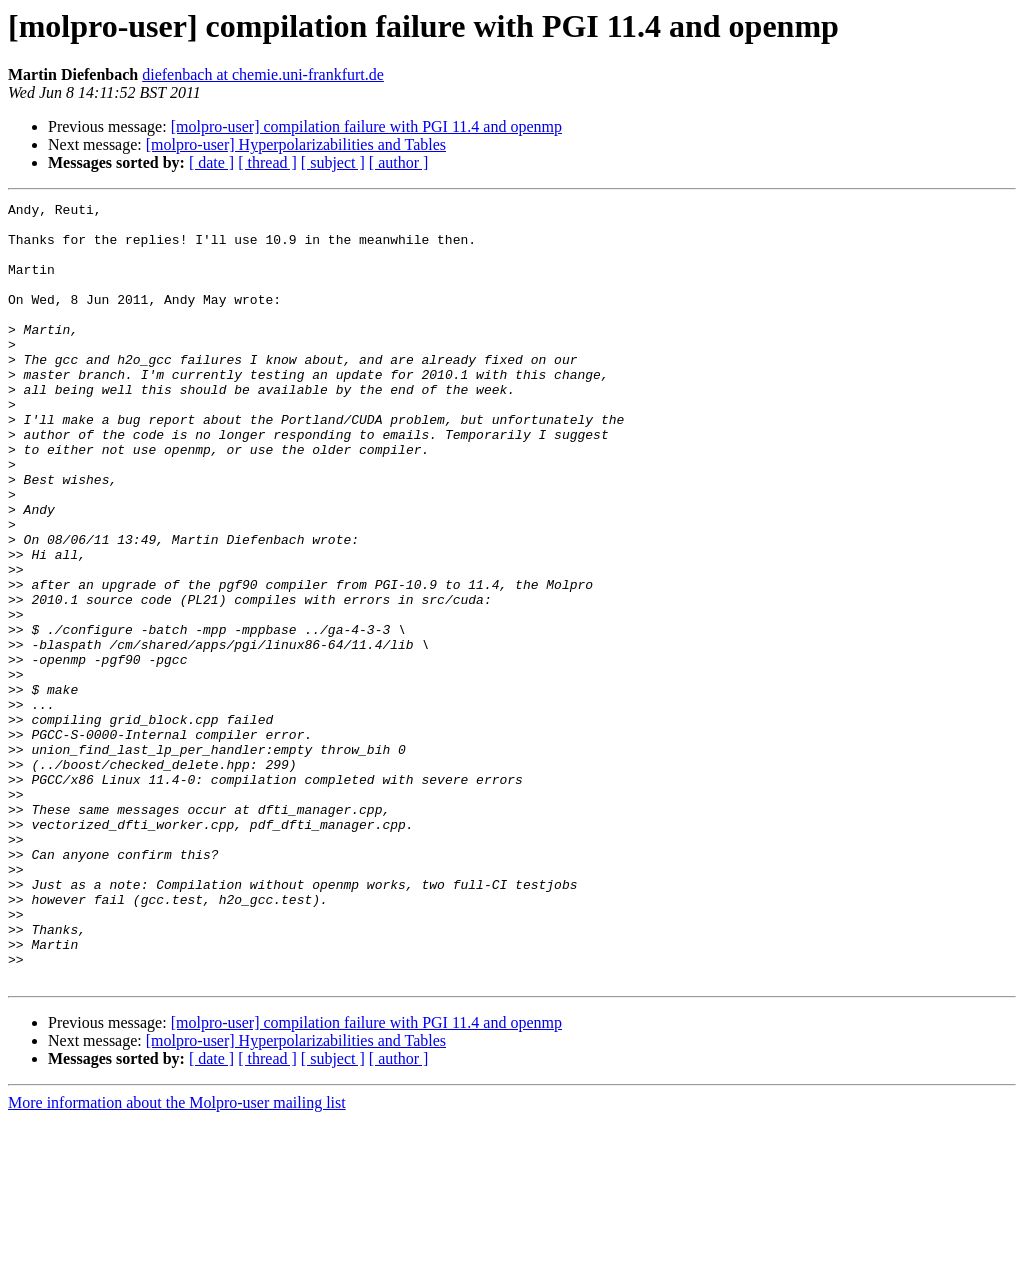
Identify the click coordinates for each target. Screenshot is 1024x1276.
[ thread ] (267, 162)
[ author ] (399, 162)
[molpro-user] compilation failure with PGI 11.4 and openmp (366, 126)
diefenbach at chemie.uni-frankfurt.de (263, 74)
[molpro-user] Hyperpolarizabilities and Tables (296, 144)
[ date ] (211, 162)
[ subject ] (333, 162)
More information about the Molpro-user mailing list (177, 1258)
